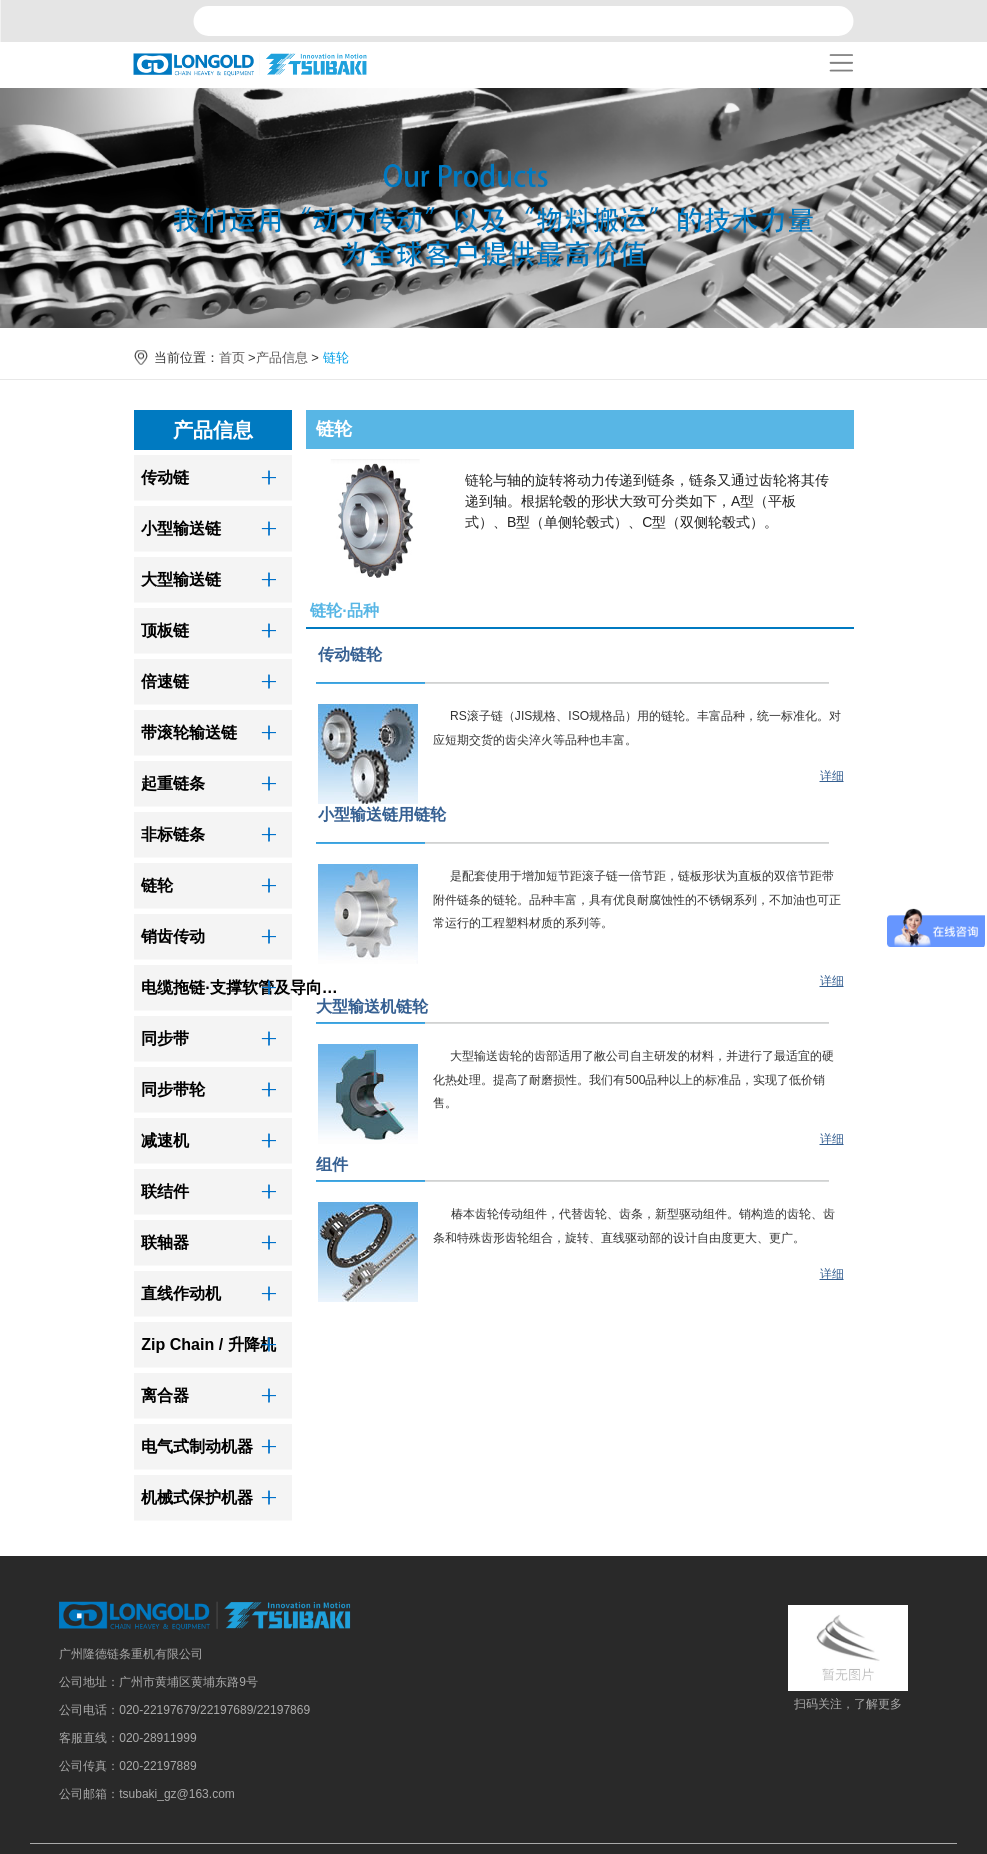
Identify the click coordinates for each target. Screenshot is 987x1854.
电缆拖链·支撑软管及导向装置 (243, 987)
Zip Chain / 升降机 (208, 1344)
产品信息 (282, 357)
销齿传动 (173, 936)
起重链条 (173, 783)
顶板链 (165, 630)
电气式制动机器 (197, 1446)
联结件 (165, 1191)
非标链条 (173, 834)
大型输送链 (181, 579)
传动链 (165, 477)
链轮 (157, 885)
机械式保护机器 (197, 1497)
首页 (232, 357)
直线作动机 (181, 1293)
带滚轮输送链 (189, 732)
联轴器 (165, 1242)
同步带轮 (173, 1089)
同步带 (165, 1038)
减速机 (165, 1140)
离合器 (165, 1395)
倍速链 (165, 681)
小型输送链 (181, 528)
